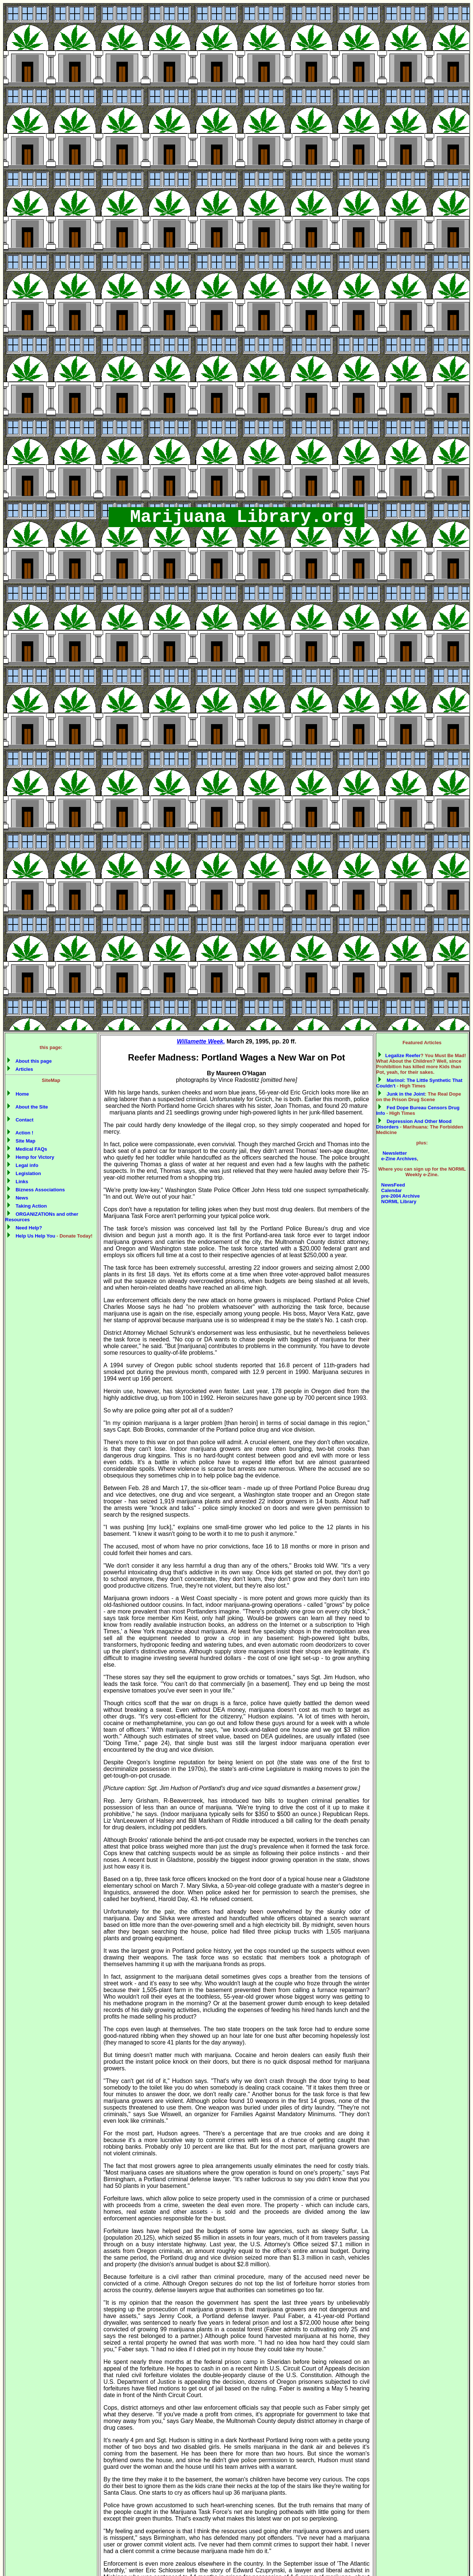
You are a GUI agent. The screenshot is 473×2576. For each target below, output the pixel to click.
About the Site (27, 1107)
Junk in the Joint (401, 1094)
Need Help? (24, 1228)
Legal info (22, 1165)
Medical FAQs (27, 1149)
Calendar (391, 1190)
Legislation (24, 1173)
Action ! (20, 1133)
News (17, 1198)
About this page (29, 1061)
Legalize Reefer (399, 1055)
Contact (20, 1120)
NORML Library (398, 1201)
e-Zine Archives (398, 1158)
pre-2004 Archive (400, 1196)
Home (18, 1094)
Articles (20, 1069)
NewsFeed (392, 1185)
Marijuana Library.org (236, 517)
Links (17, 1181)
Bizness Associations (36, 1189)
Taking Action (27, 1206)
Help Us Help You (31, 1236)
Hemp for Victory (30, 1157)
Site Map (21, 1141)
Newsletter (393, 1153)
